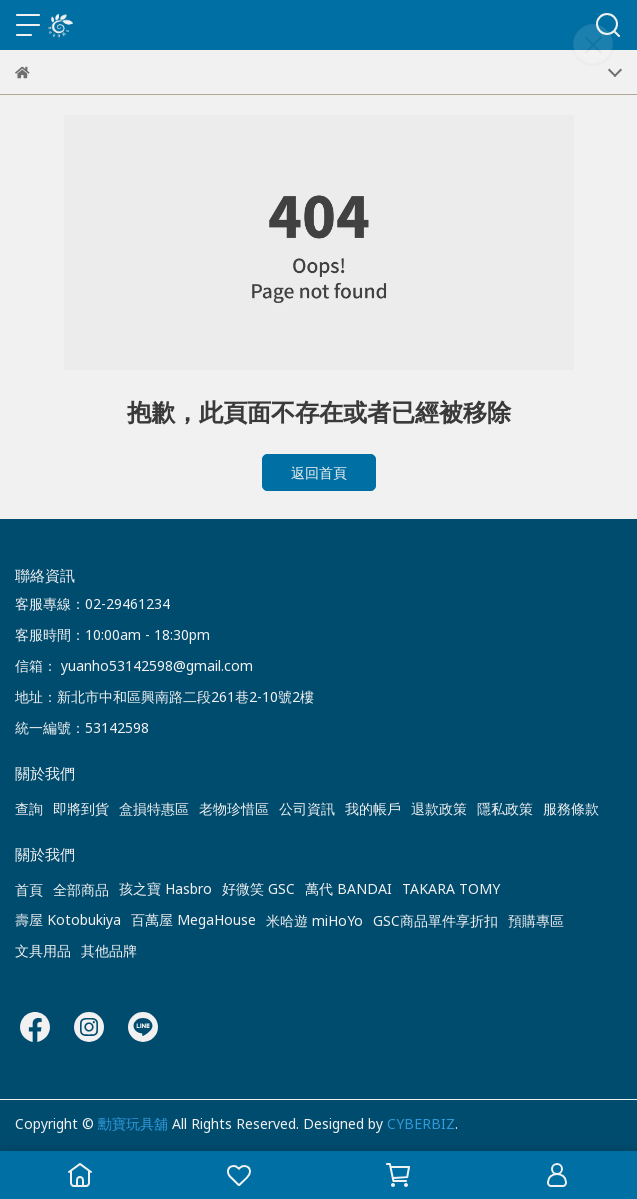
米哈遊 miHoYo (314, 920)
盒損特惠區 (154, 808)
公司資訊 (307, 808)
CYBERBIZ (421, 1123)
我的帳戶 (373, 808)
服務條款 (571, 808)
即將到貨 (81, 808)
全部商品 (81, 889)
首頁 (29, 889)
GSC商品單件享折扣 (435, 920)
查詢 (29, 808)
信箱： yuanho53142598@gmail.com (134, 665)
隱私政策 (505, 808)
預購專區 (536, 920)
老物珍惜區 (234, 808)
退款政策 (439, 808)
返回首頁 (319, 472)
